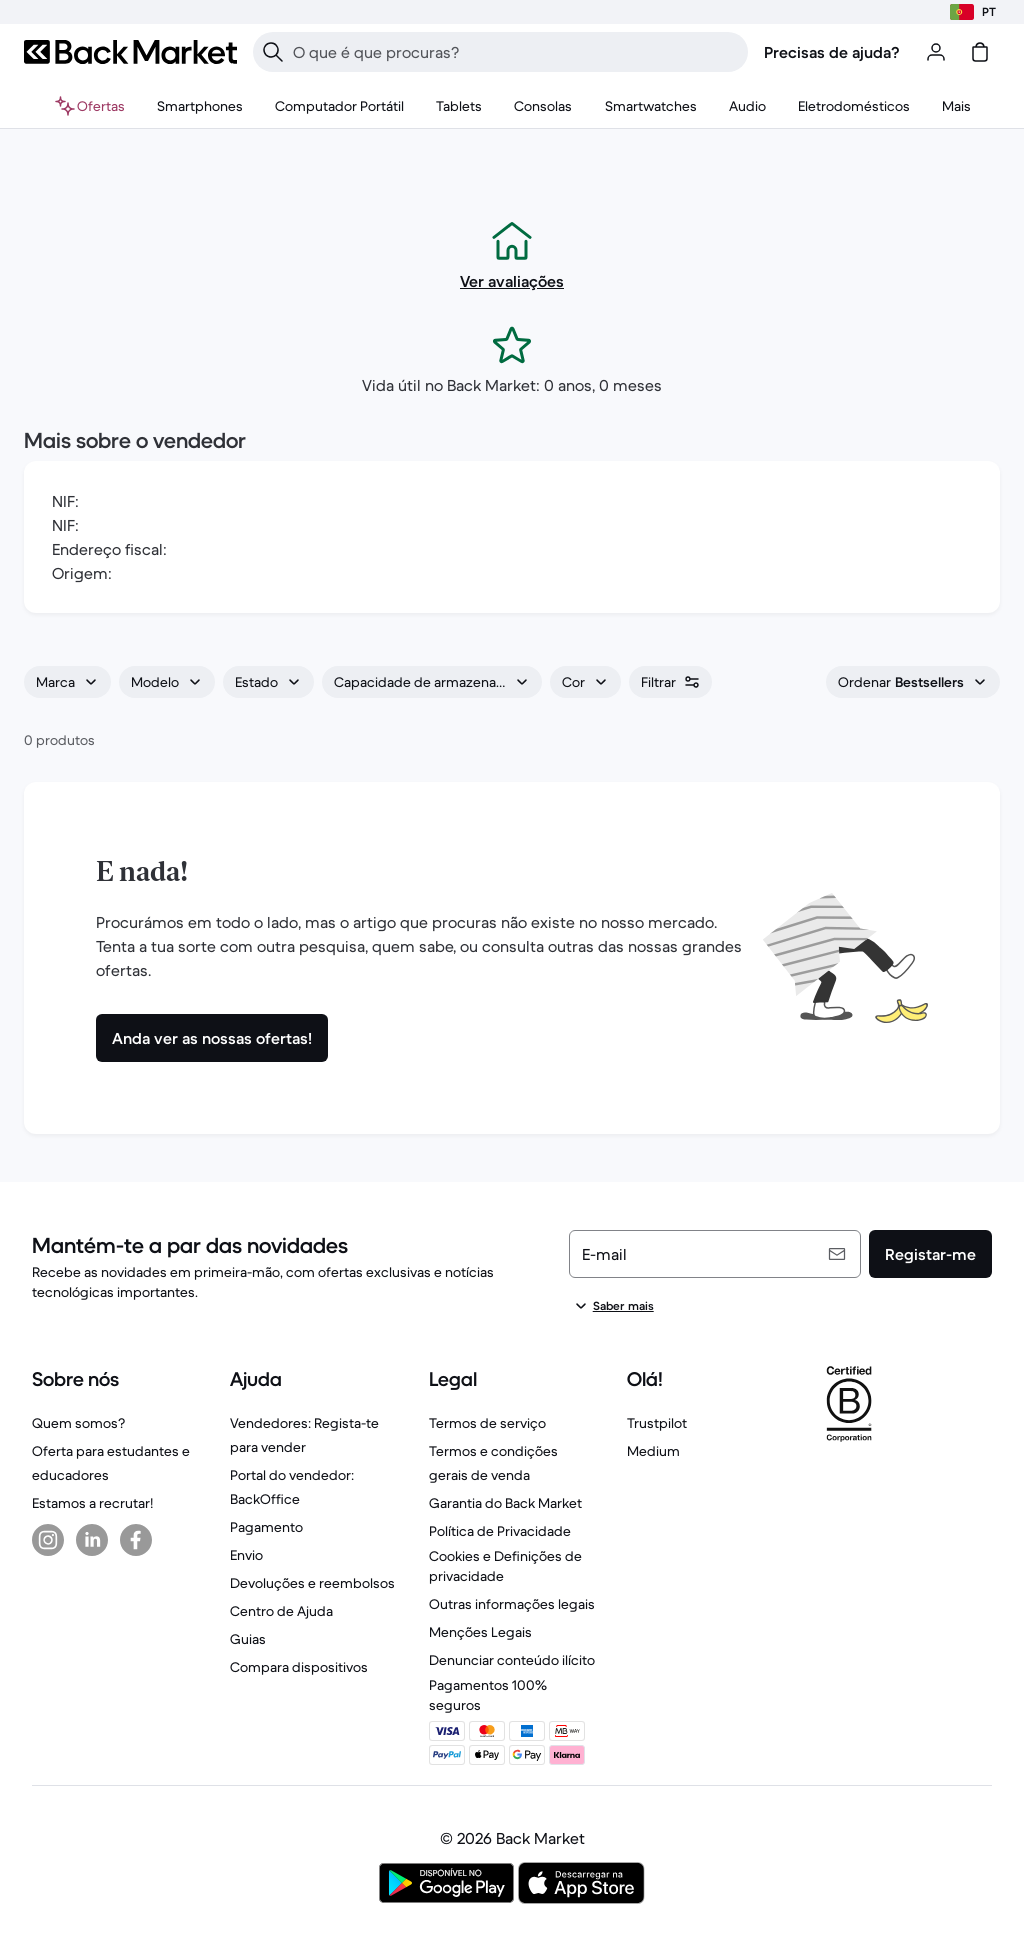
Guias (248, 1639)
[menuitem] (200, 106)
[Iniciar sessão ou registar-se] (936, 52)
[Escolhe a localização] (973, 12)
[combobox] (67, 682)
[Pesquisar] (273, 52)
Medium (653, 1451)
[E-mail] (715, 1254)
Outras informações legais (512, 1604)
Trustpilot (657, 1423)
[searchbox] (516, 52)
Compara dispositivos (299, 1667)
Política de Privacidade (500, 1531)
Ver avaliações (512, 281)
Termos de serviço (487, 1423)
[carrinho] (980, 52)
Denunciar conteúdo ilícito (512, 1660)
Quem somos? (78, 1423)
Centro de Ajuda (281, 1611)
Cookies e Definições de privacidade (505, 1566)
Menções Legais (480, 1632)
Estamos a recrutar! (92, 1503)
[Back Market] (130, 52)
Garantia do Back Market (505, 1503)
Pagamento (266, 1527)
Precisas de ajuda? (832, 52)
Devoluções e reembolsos (312, 1583)
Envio (246, 1555)
